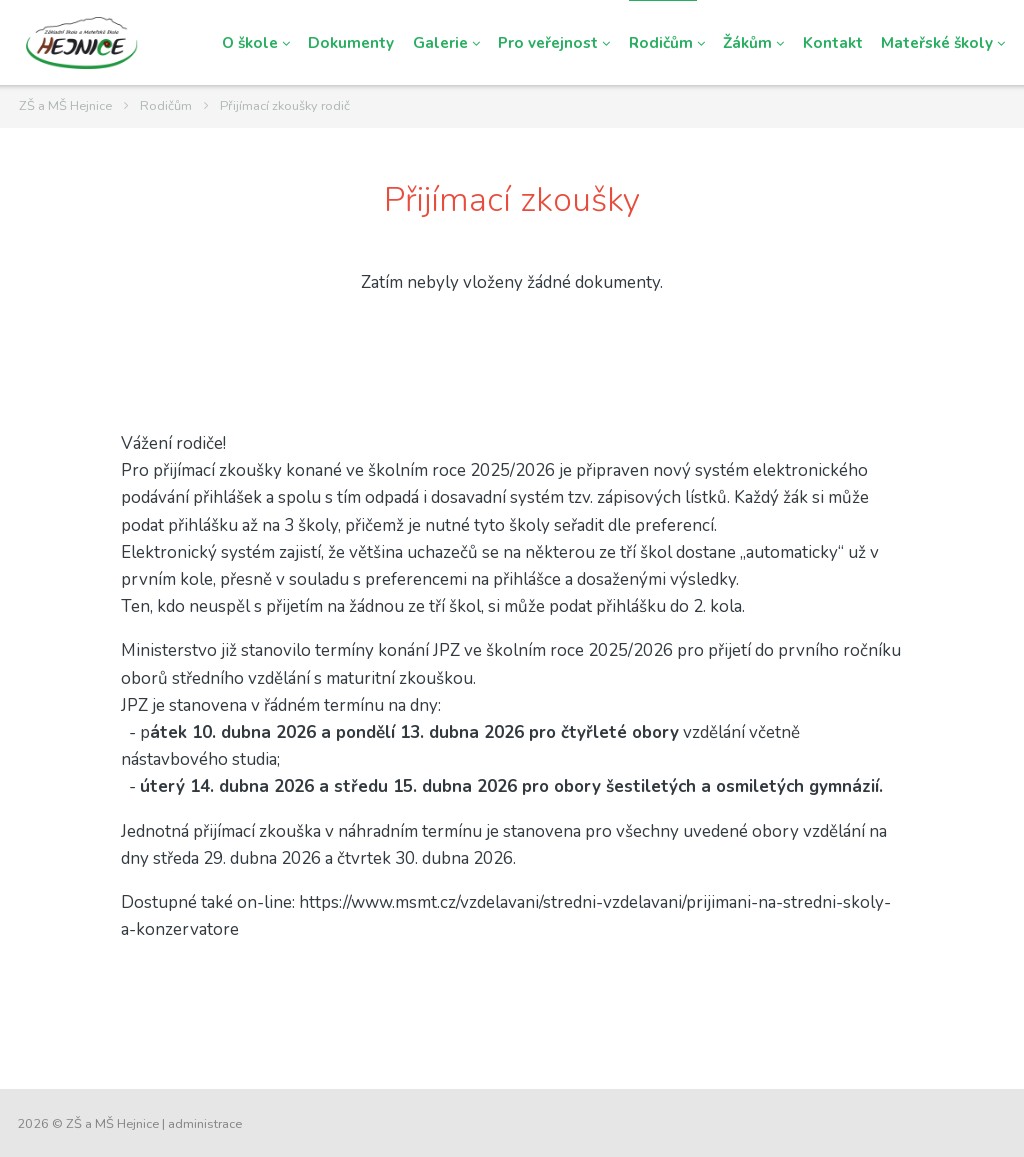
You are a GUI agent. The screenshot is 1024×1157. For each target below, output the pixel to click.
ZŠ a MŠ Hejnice (65, 106)
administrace (205, 1124)
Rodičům (166, 106)
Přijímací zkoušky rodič (285, 106)
